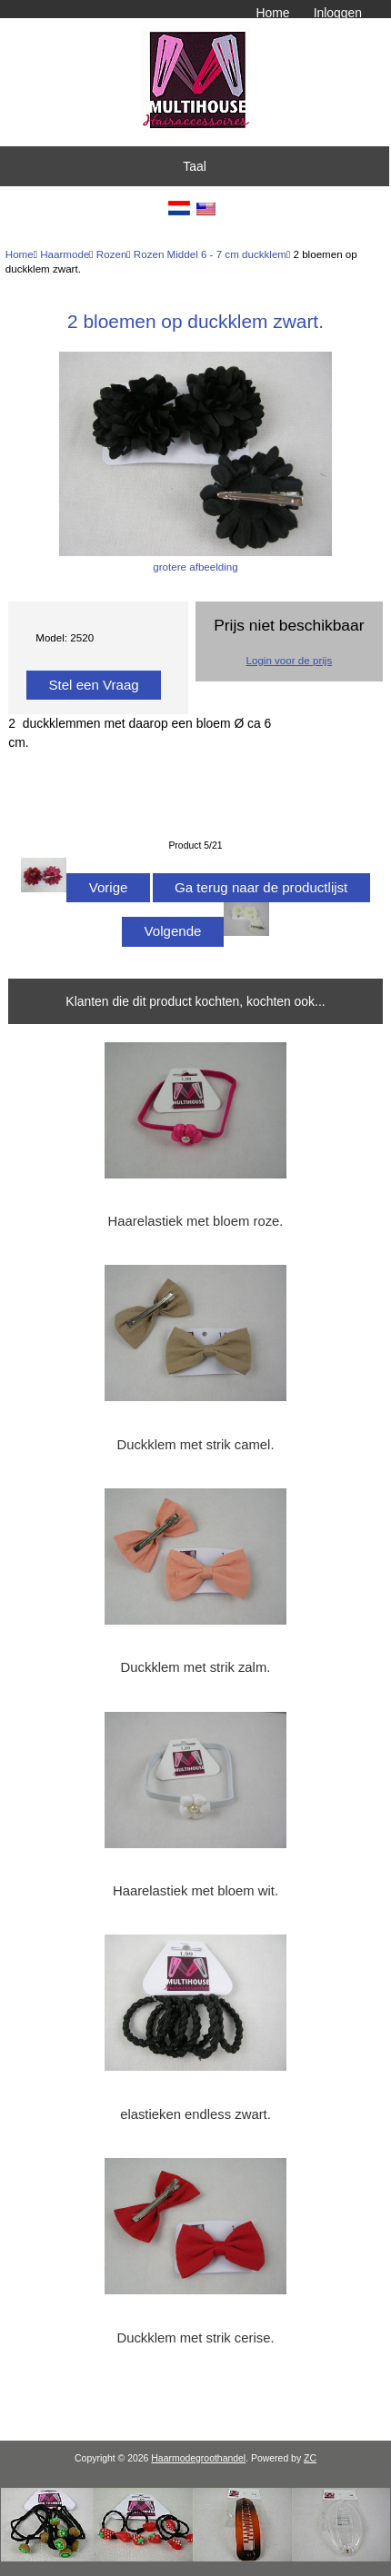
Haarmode (64, 254)
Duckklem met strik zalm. (196, 1667)
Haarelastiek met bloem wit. (195, 1891)
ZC (310, 2458)
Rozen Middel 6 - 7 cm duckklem (210, 254)
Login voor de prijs (289, 660)
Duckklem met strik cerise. (195, 2338)
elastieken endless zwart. (195, 2114)
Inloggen (338, 12)
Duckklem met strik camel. (195, 1444)
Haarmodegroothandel (198, 2458)
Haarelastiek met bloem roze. (196, 1221)
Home (272, 12)
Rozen (111, 254)
